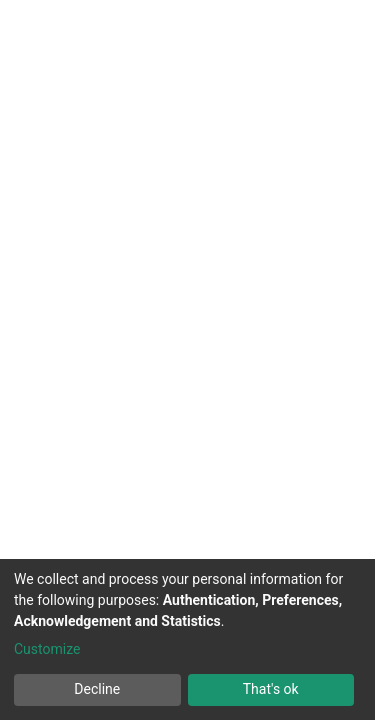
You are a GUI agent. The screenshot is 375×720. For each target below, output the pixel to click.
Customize (47, 649)
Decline (97, 689)
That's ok (271, 689)
